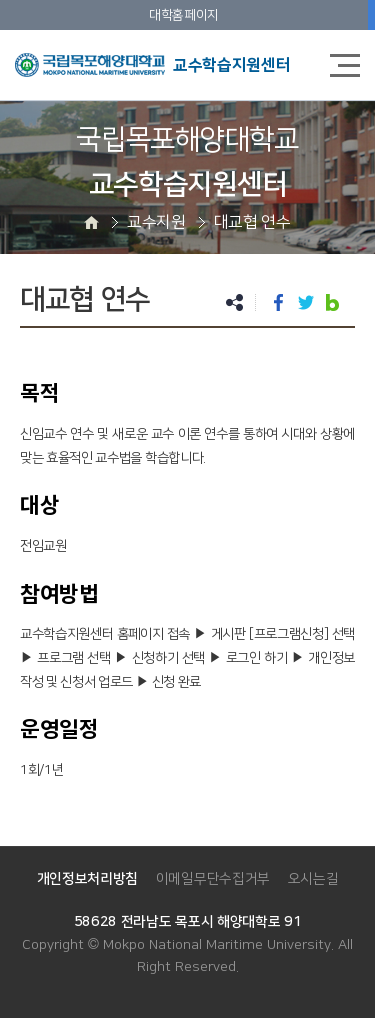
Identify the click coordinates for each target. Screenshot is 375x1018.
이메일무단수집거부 (213, 879)
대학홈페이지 (184, 15)
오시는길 (313, 879)
